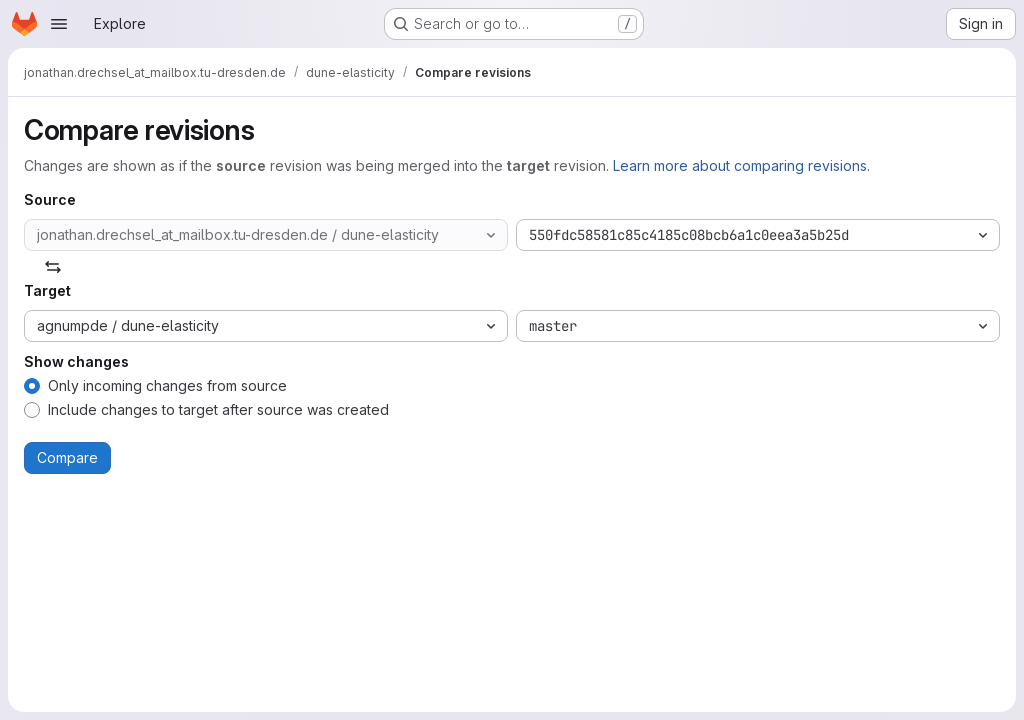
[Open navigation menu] (59, 24)
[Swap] (53, 267)
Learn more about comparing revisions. (741, 165)
